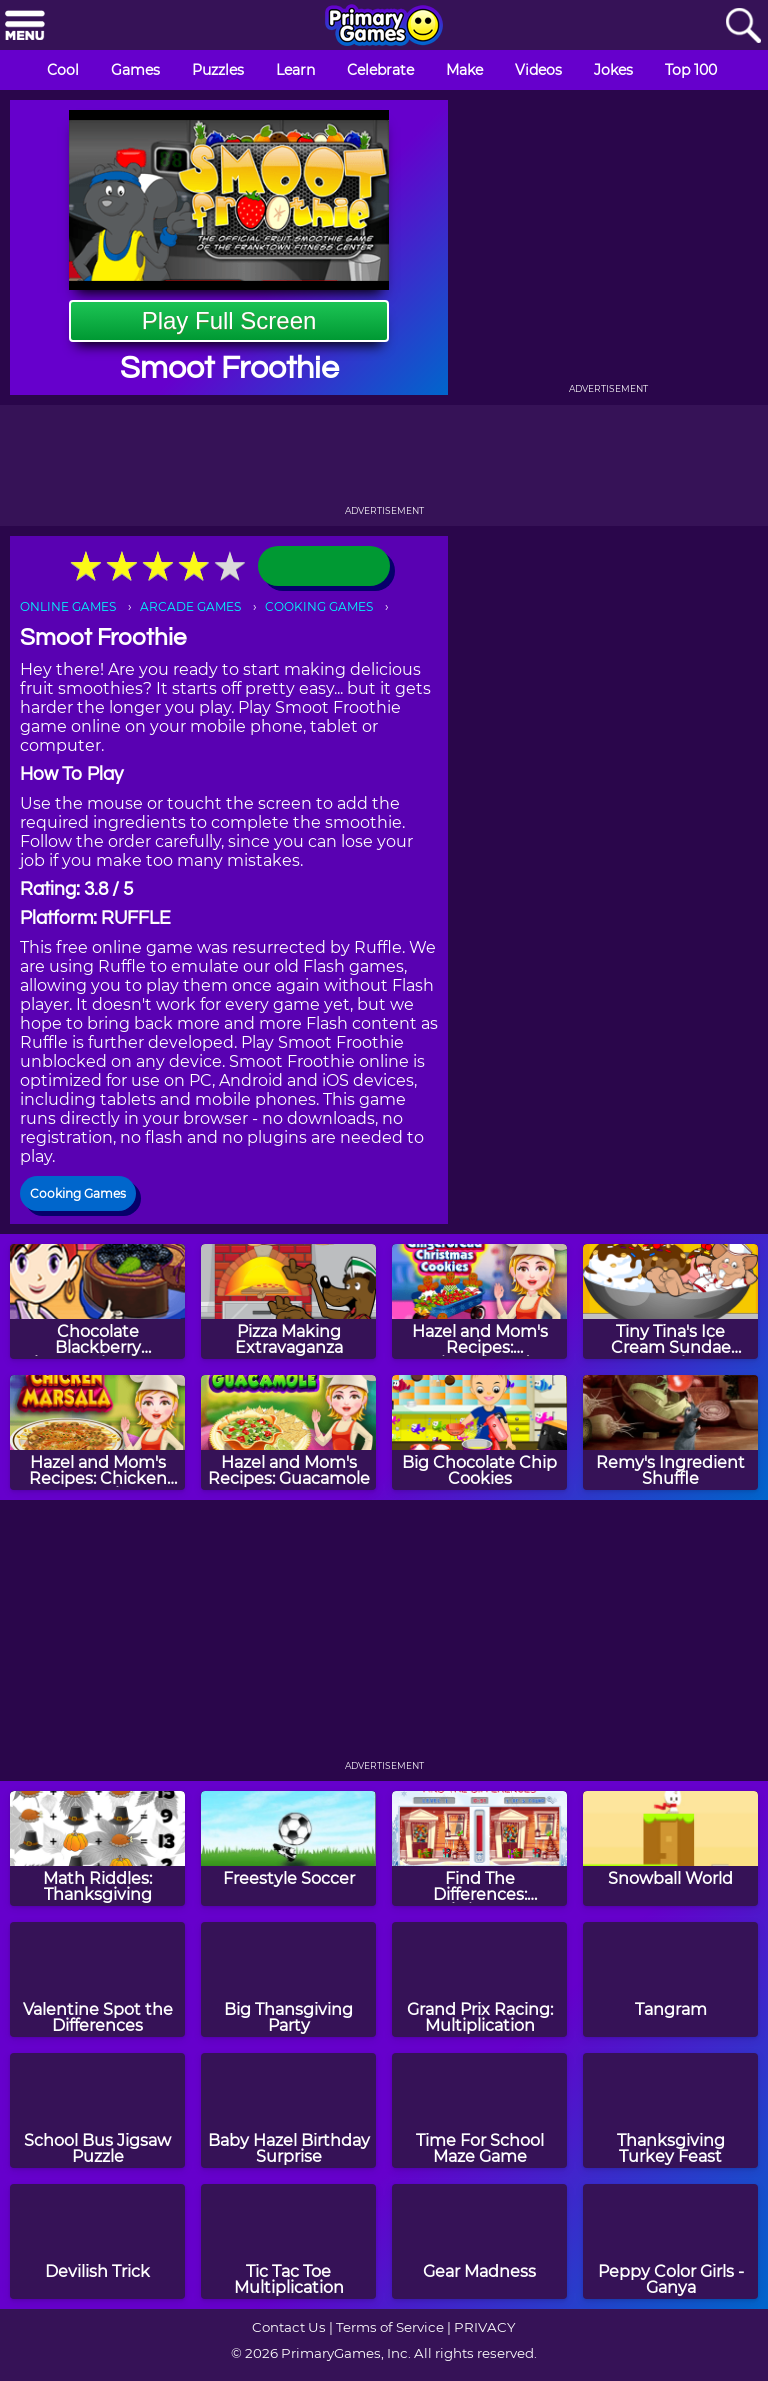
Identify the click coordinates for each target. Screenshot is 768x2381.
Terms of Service (390, 2327)
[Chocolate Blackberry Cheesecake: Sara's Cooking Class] (97, 1301)
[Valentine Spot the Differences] (97, 1979)
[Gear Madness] (479, 2241)
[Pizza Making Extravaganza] (288, 1301)
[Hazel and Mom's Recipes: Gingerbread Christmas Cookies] (479, 1301)
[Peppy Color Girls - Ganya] (670, 2241)
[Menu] (25, 26)
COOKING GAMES (319, 606)
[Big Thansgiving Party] (288, 1979)
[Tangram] (670, 1979)
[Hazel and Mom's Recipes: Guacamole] (288, 1432)
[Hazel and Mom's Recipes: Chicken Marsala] (97, 1432)
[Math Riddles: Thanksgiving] (97, 1848)
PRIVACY (484, 2327)
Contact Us (289, 2327)
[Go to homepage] (384, 27)
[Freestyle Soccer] (288, 1848)
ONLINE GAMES (68, 606)
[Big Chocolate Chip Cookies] (479, 1432)
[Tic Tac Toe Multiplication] (288, 2241)
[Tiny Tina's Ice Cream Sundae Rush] (670, 1301)
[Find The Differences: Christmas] (479, 1848)
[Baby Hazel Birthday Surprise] (288, 2110)
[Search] (743, 26)
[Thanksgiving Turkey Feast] (670, 2110)
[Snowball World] (670, 1848)
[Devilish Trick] (97, 2241)
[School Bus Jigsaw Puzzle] (97, 2110)
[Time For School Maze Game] (479, 2110)
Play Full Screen (229, 320)
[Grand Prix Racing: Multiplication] (479, 1979)
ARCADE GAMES (190, 606)
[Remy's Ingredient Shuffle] (670, 1432)
